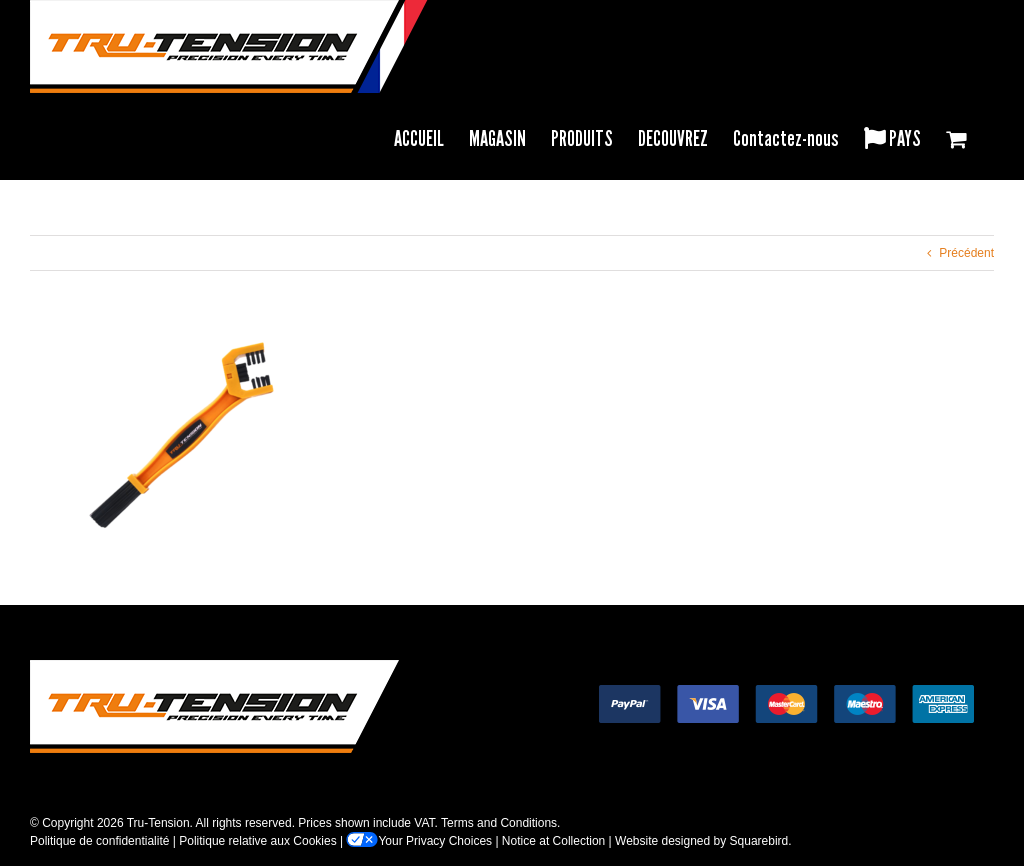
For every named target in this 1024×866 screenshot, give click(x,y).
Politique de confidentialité (99, 841)
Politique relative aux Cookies (257, 841)
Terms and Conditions (499, 823)
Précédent (966, 253)
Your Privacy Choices (419, 841)
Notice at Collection (553, 841)
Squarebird (759, 841)
